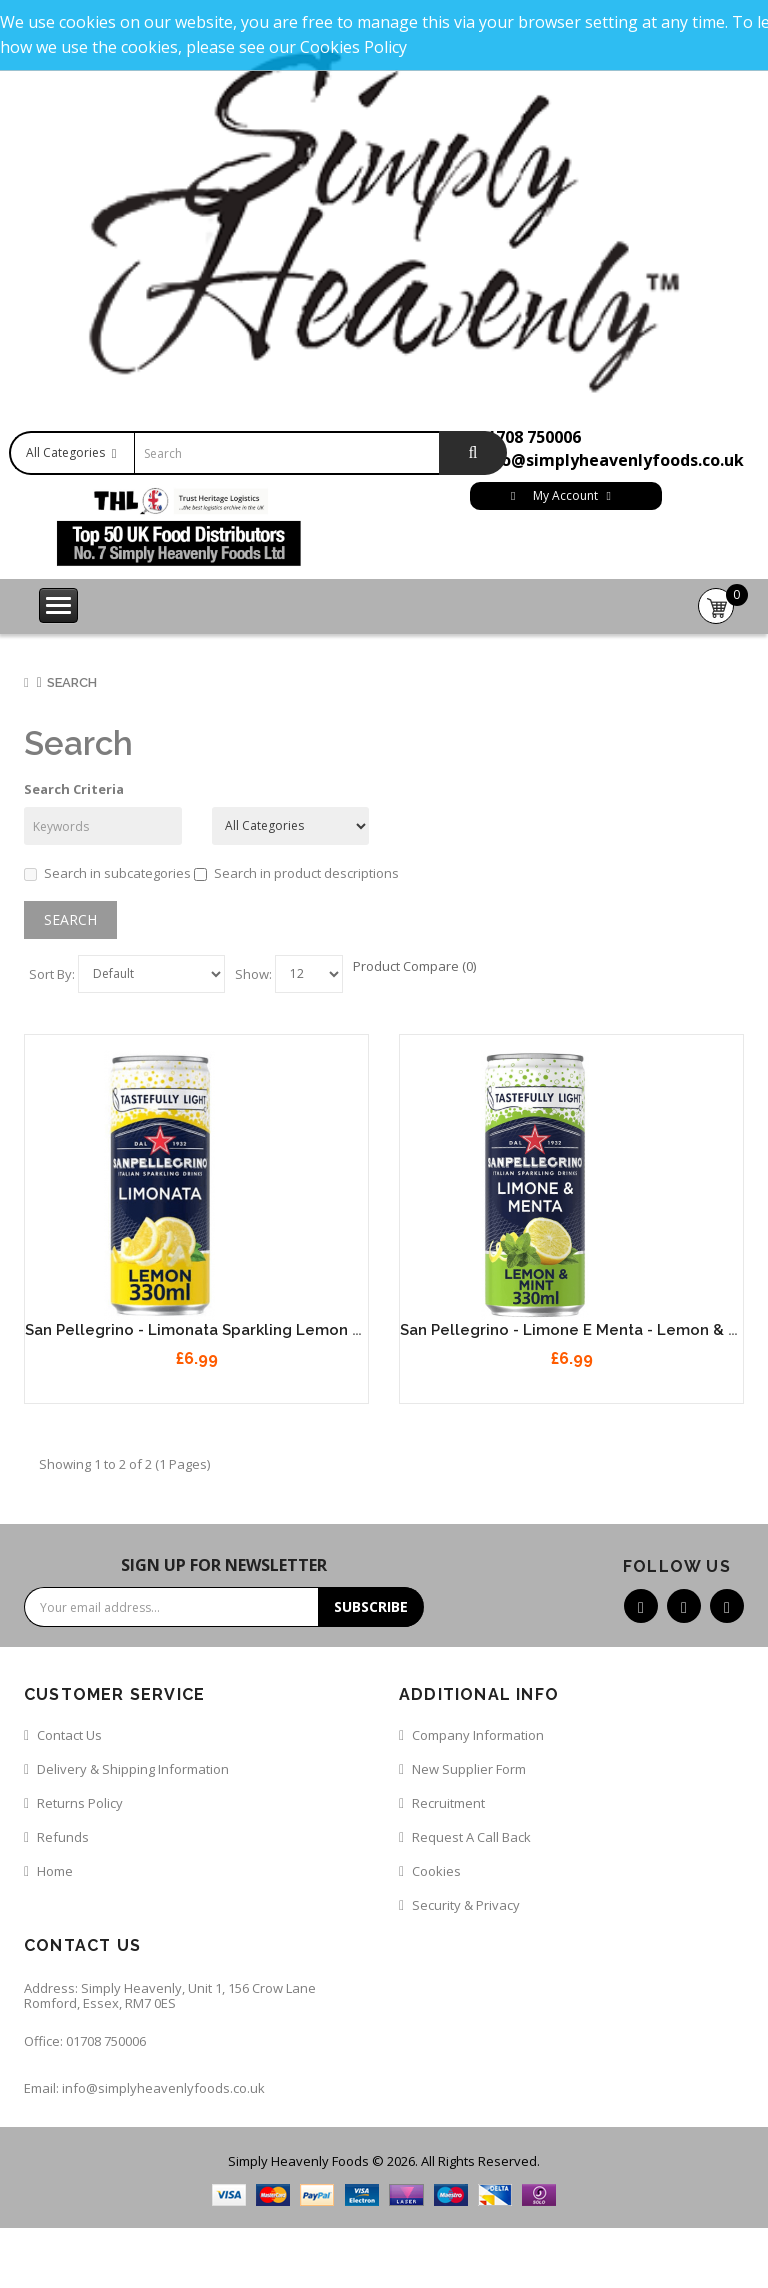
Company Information (478, 1735)
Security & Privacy (466, 1905)
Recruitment (448, 1803)
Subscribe (371, 1606)
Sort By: (52, 974)
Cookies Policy (353, 47)
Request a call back (471, 1837)
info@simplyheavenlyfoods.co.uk (611, 460)
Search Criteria (74, 789)
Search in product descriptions (296, 873)
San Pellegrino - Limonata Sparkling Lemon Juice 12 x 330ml (250, 1330)
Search (72, 682)
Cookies (436, 1871)
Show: (253, 974)
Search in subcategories (107, 873)
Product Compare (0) (414, 966)
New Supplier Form (469, 1769)
